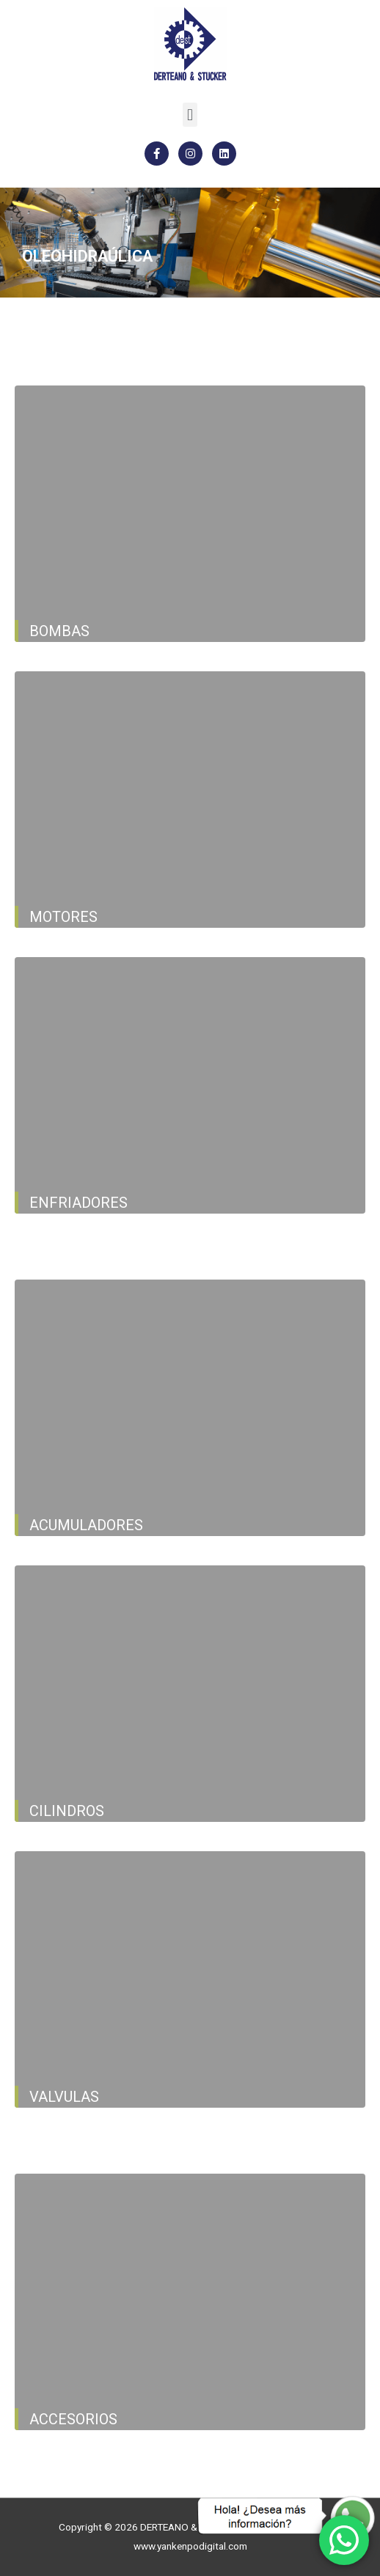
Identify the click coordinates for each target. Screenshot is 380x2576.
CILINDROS (66, 1811)
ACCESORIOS (73, 2419)
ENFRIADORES (78, 1202)
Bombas (59, 631)
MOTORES (63, 917)
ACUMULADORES (86, 1525)
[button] (190, 115)
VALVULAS (64, 2097)
